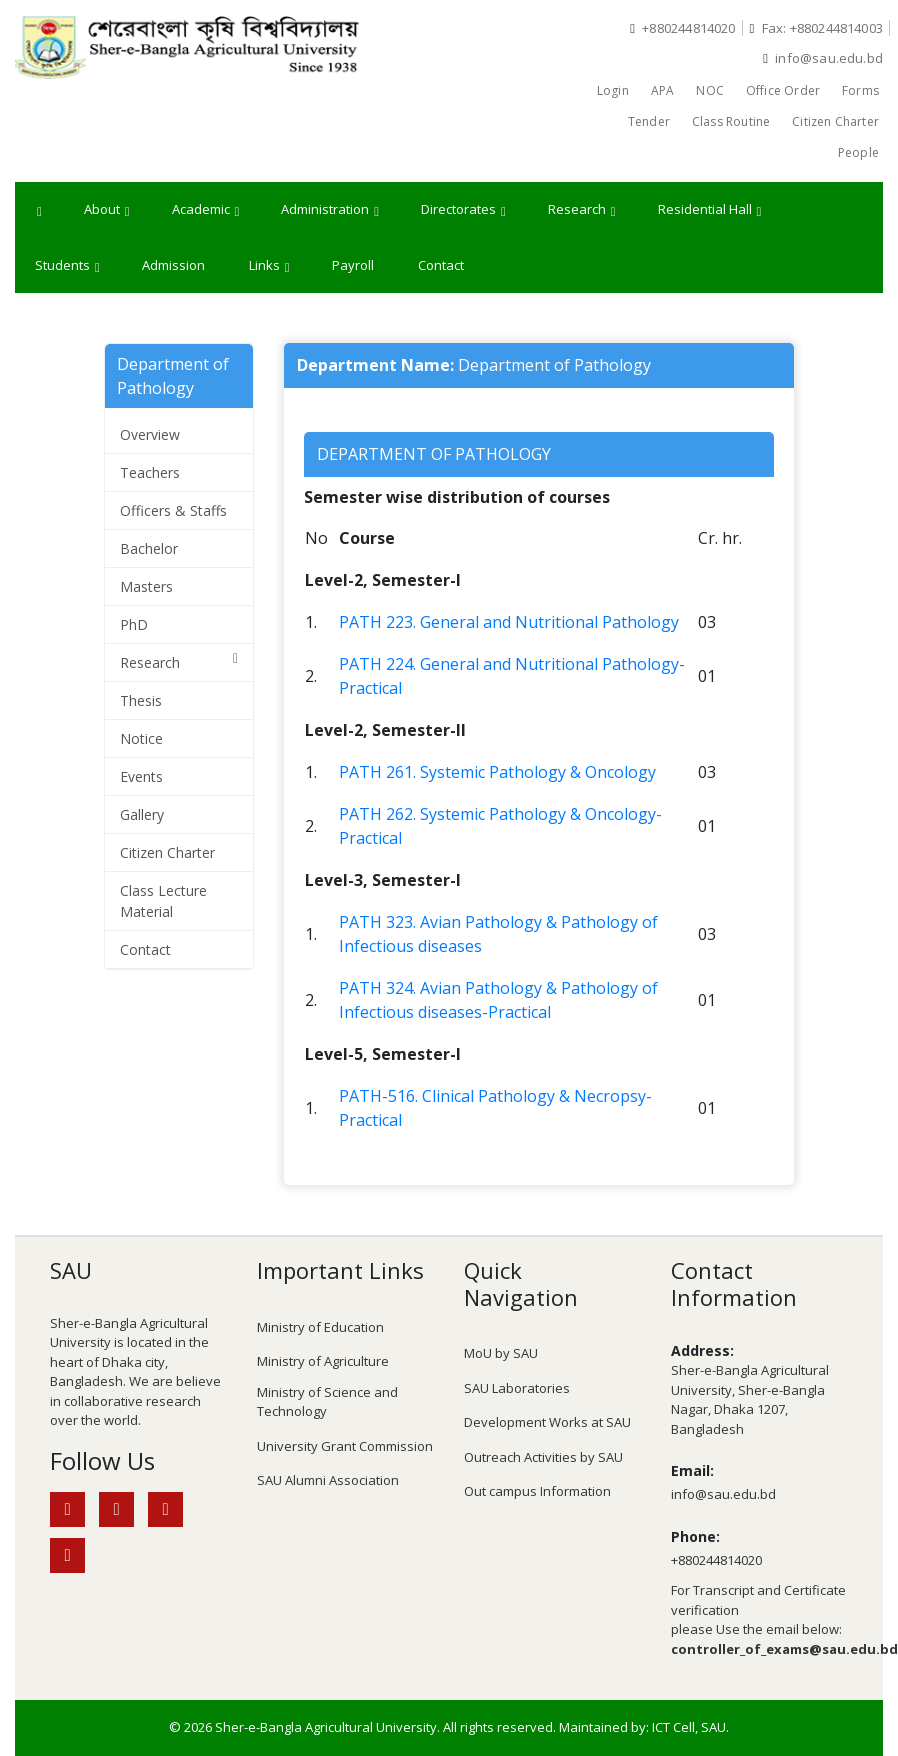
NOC (710, 90)
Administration (330, 210)
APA (663, 90)
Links (269, 266)
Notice (141, 738)
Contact (441, 265)
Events (141, 776)
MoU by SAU (501, 1353)
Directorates (463, 210)
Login (613, 90)
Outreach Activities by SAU (543, 1457)
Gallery (142, 814)
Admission (173, 265)
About (107, 210)
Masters (146, 586)
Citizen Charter (835, 121)
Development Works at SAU (547, 1422)
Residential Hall (710, 210)
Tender (649, 121)
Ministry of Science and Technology (327, 1402)
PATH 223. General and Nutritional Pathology (509, 622)
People (858, 152)
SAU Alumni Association (328, 1480)
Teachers (150, 472)
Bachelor (149, 548)
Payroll (353, 265)
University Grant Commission (345, 1446)
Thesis (141, 700)
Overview (150, 434)
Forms (860, 90)
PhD (134, 624)
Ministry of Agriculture (323, 1361)
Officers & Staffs (173, 510)
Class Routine (731, 121)
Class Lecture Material (163, 901)
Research (582, 210)
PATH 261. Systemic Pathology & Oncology (497, 772)
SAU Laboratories (517, 1388)
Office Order (783, 90)
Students (67, 266)
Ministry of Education (320, 1327)
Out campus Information (537, 1491)
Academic (206, 210)
